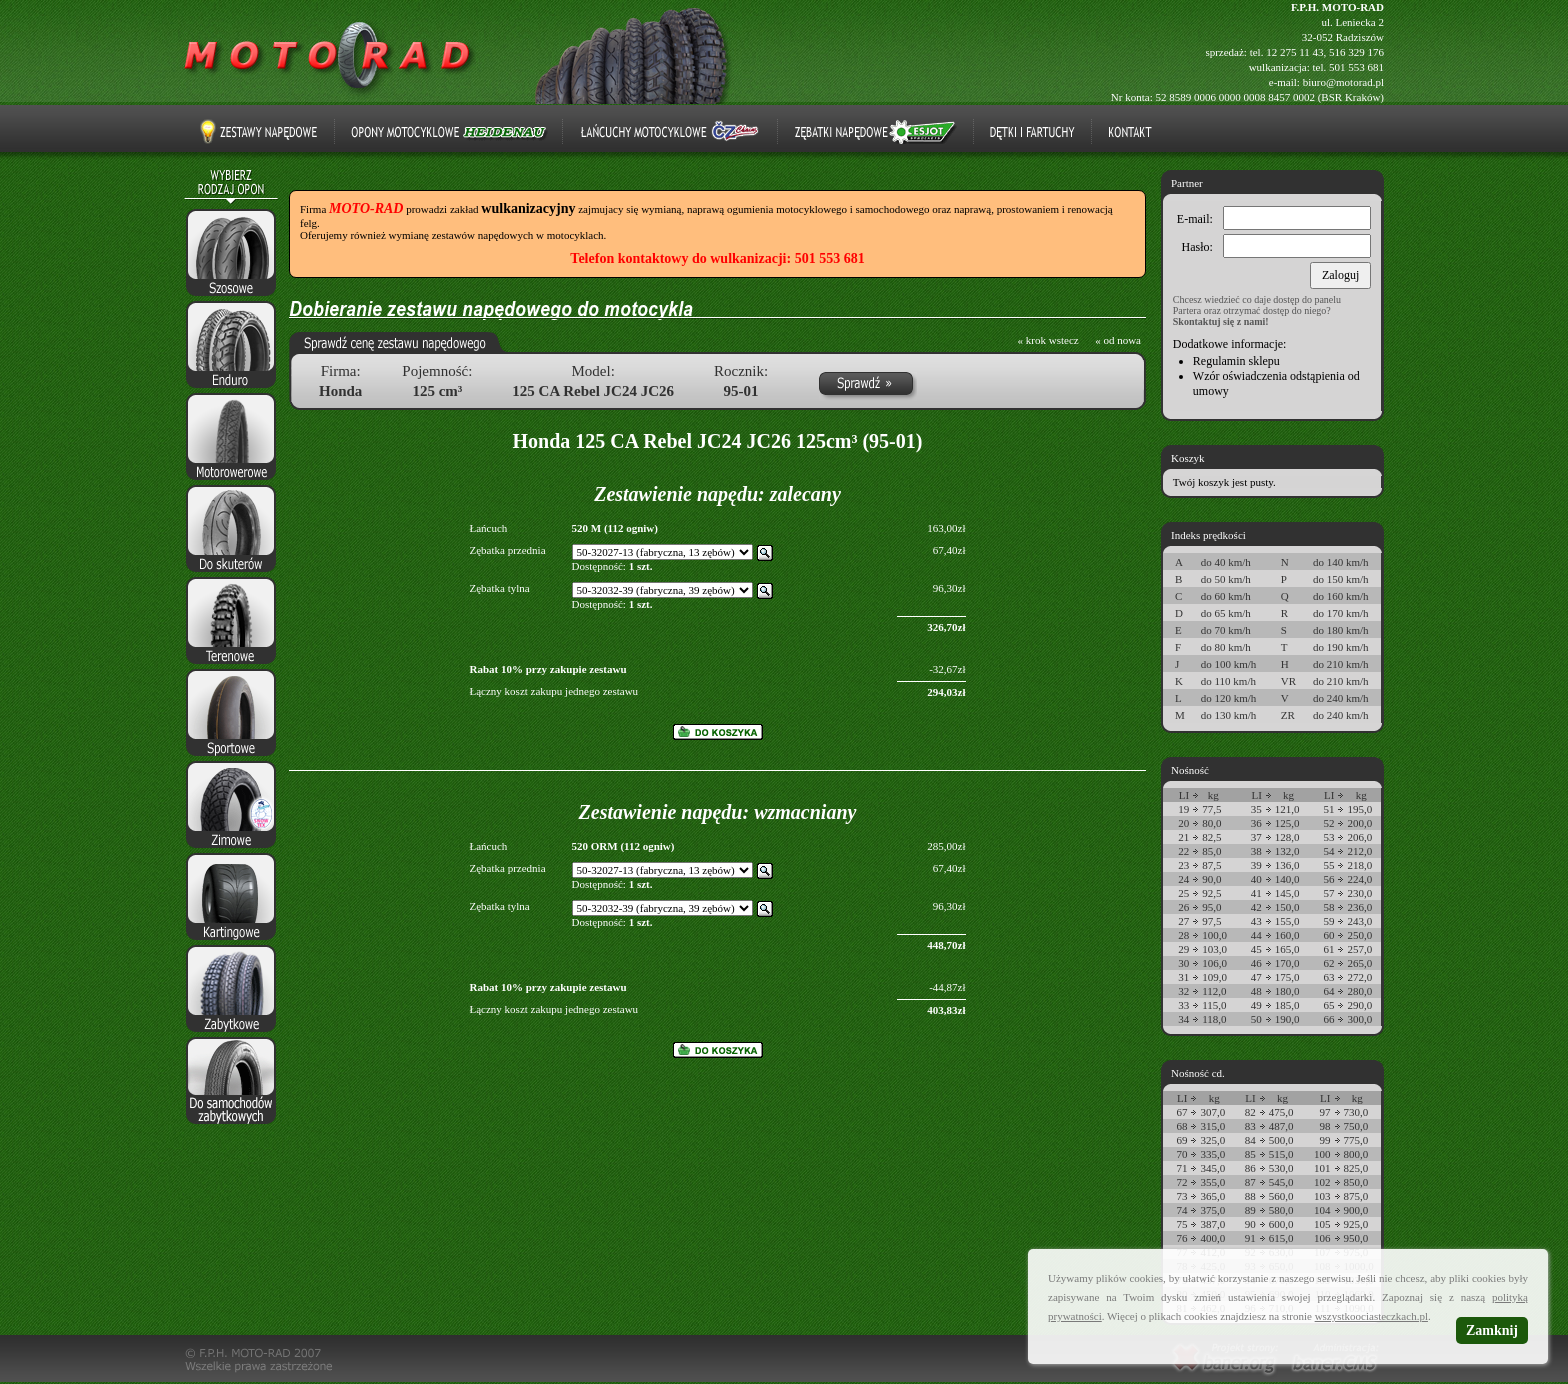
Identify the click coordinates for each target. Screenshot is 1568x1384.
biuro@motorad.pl (1343, 82)
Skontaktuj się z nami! (1221, 321)
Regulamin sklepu (1236, 361)
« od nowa (1118, 340)
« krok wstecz (1048, 340)
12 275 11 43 (1294, 52)
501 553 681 (1356, 67)
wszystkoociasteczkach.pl (1371, 1316)
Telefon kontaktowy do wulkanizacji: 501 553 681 (717, 258)
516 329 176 (1356, 52)
